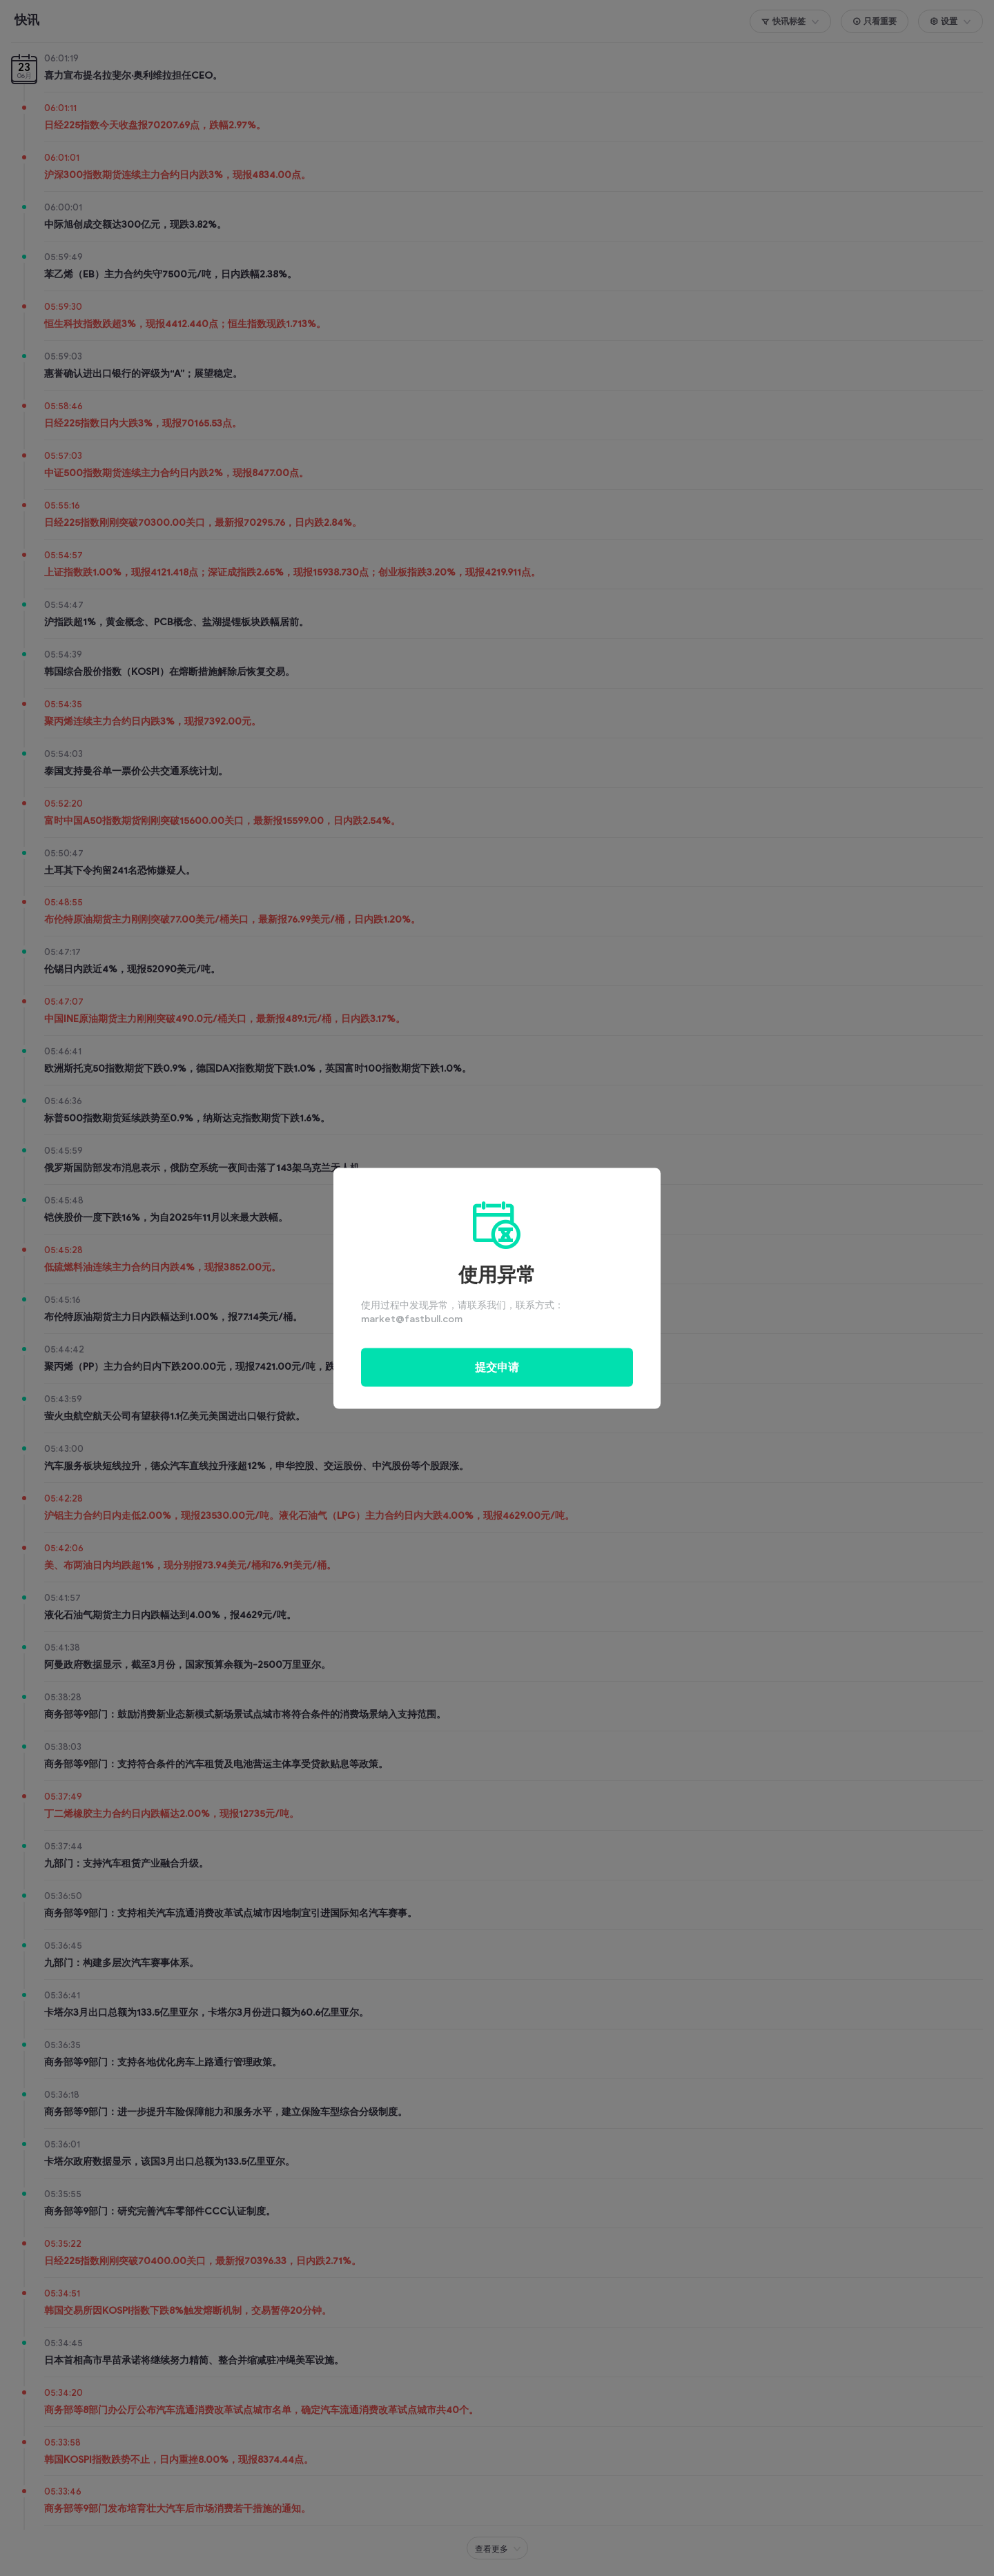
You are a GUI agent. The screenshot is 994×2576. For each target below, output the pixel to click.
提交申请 (497, 1367)
